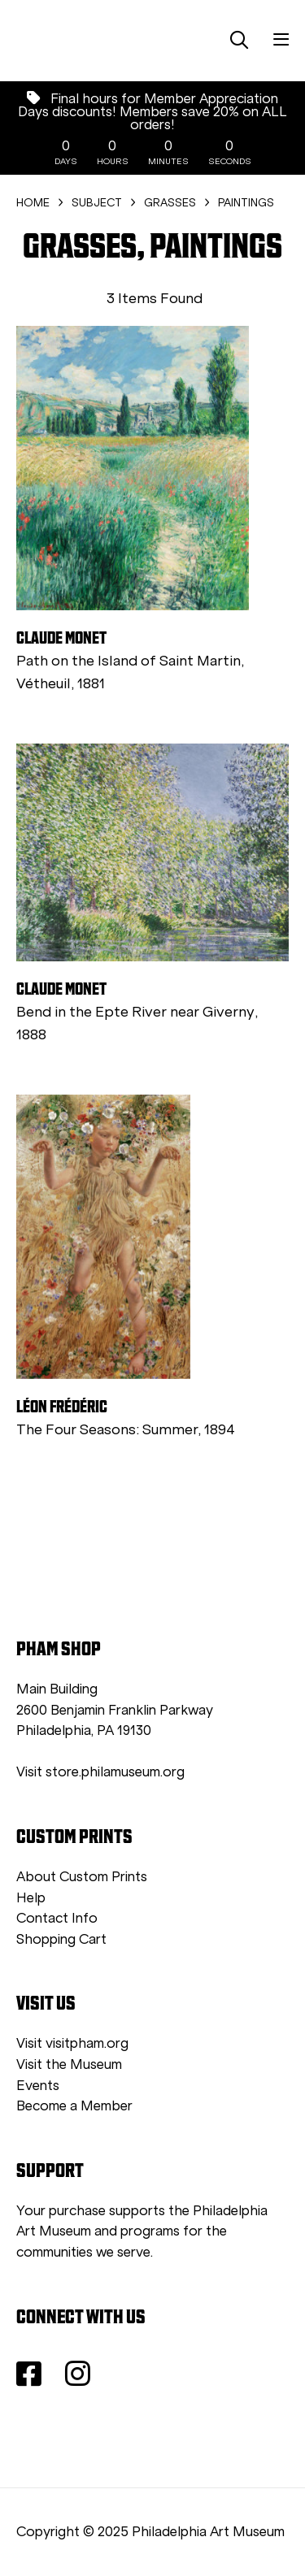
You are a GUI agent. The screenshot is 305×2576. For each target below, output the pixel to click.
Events (37, 2085)
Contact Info (57, 1918)
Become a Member (74, 2106)
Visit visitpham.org (72, 2043)
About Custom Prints (81, 1876)
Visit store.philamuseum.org (100, 1772)
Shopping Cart (61, 1939)
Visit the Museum (69, 2064)
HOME (33, 203)
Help (31, 1898)
